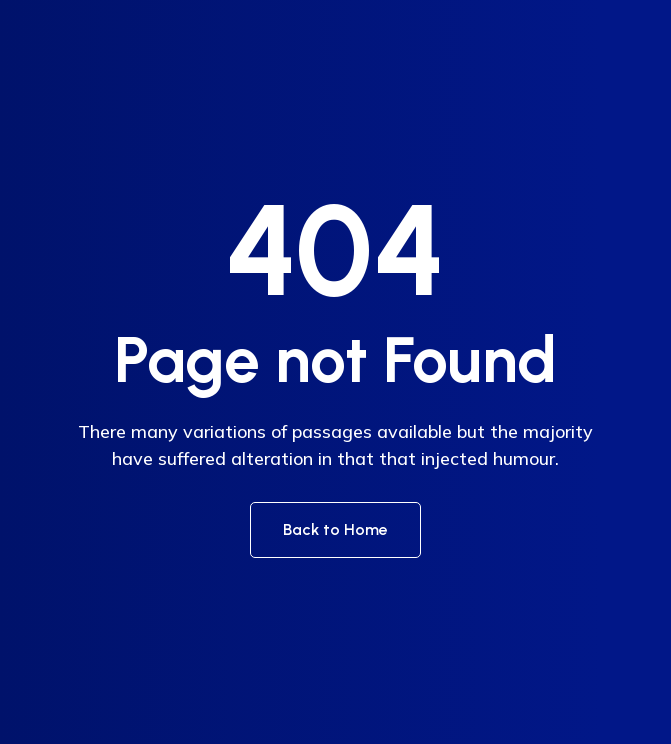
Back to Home (335, 529)
